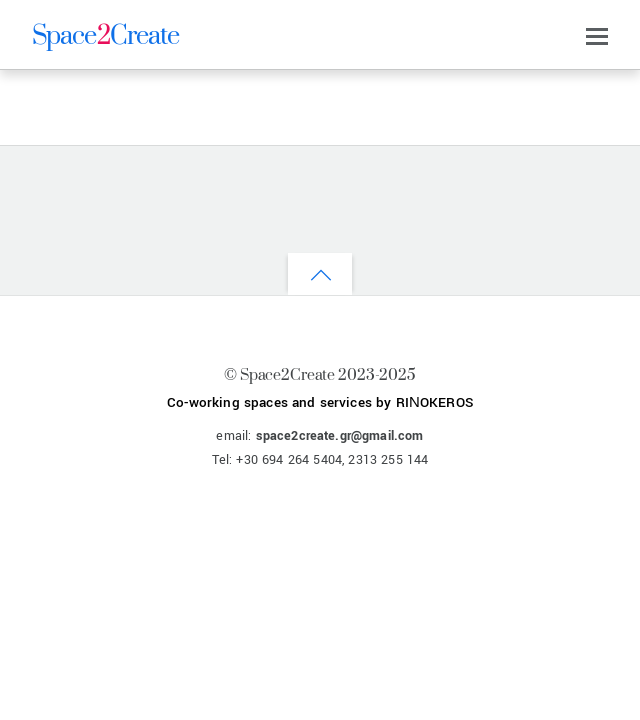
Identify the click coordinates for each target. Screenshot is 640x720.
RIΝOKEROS (434, 402)
